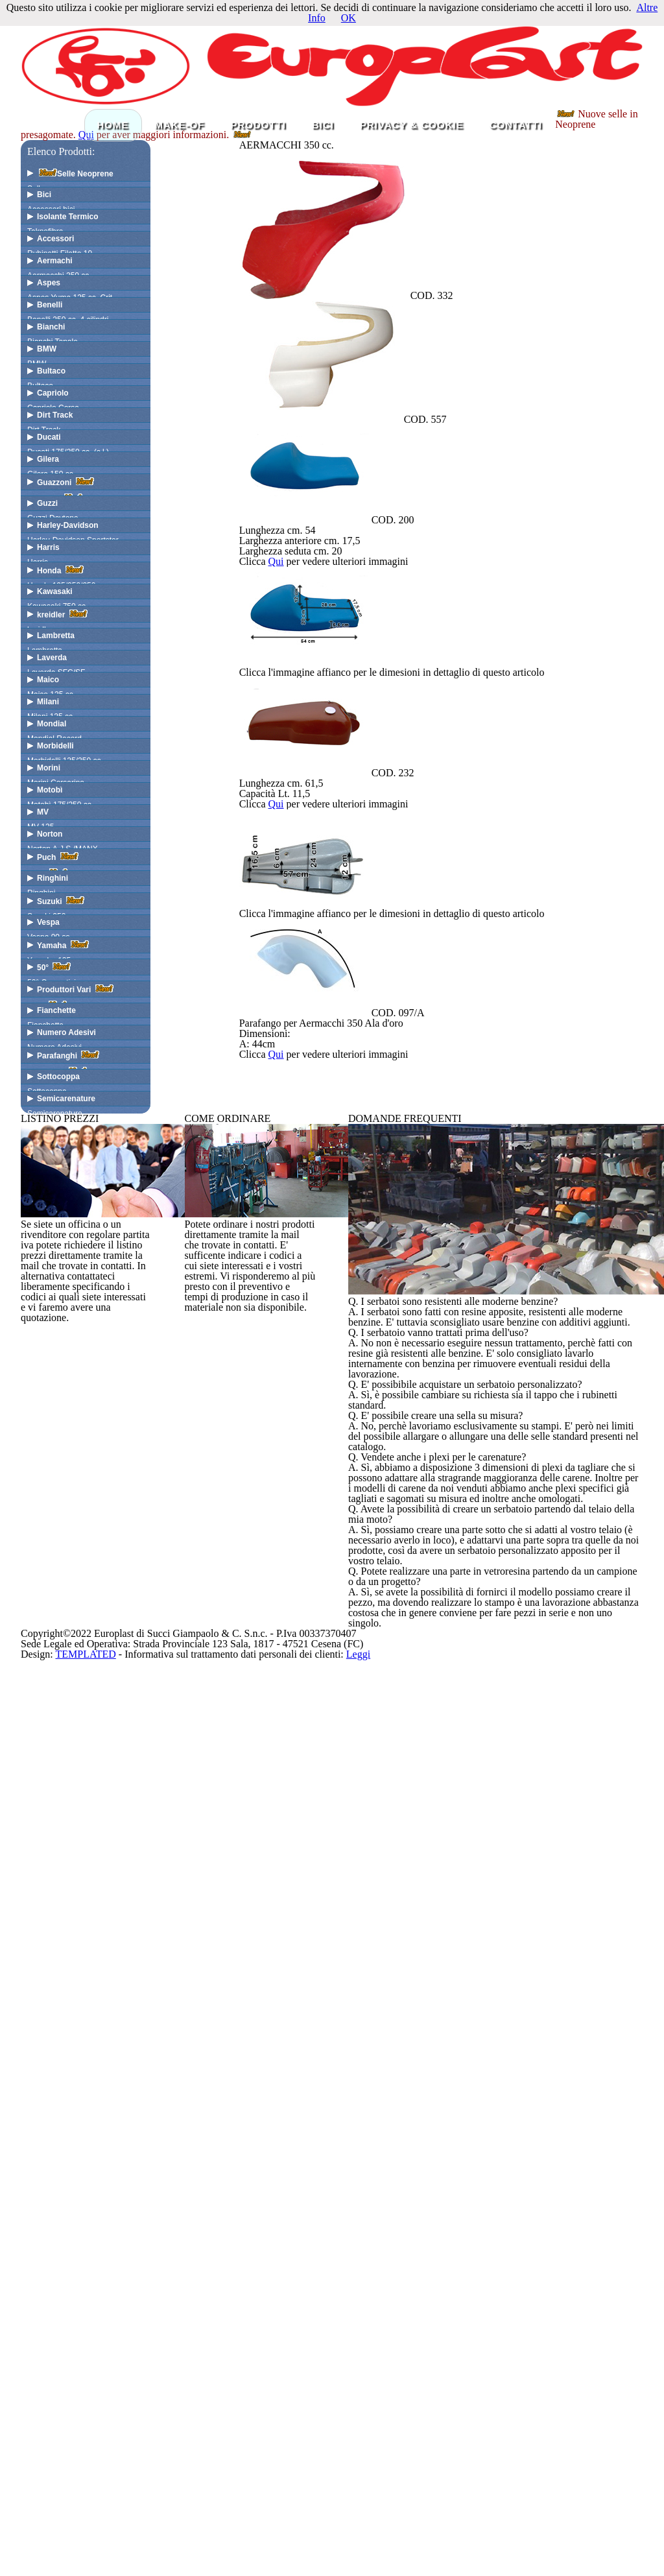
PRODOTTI (259, 213)
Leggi (515, 2538)
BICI (323, 213)
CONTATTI (516, 213)
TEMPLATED (207, 2538)
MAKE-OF (180, 213)
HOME (113, 213)
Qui (353, 239)
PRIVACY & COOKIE (412, 213)
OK (348, 27)
